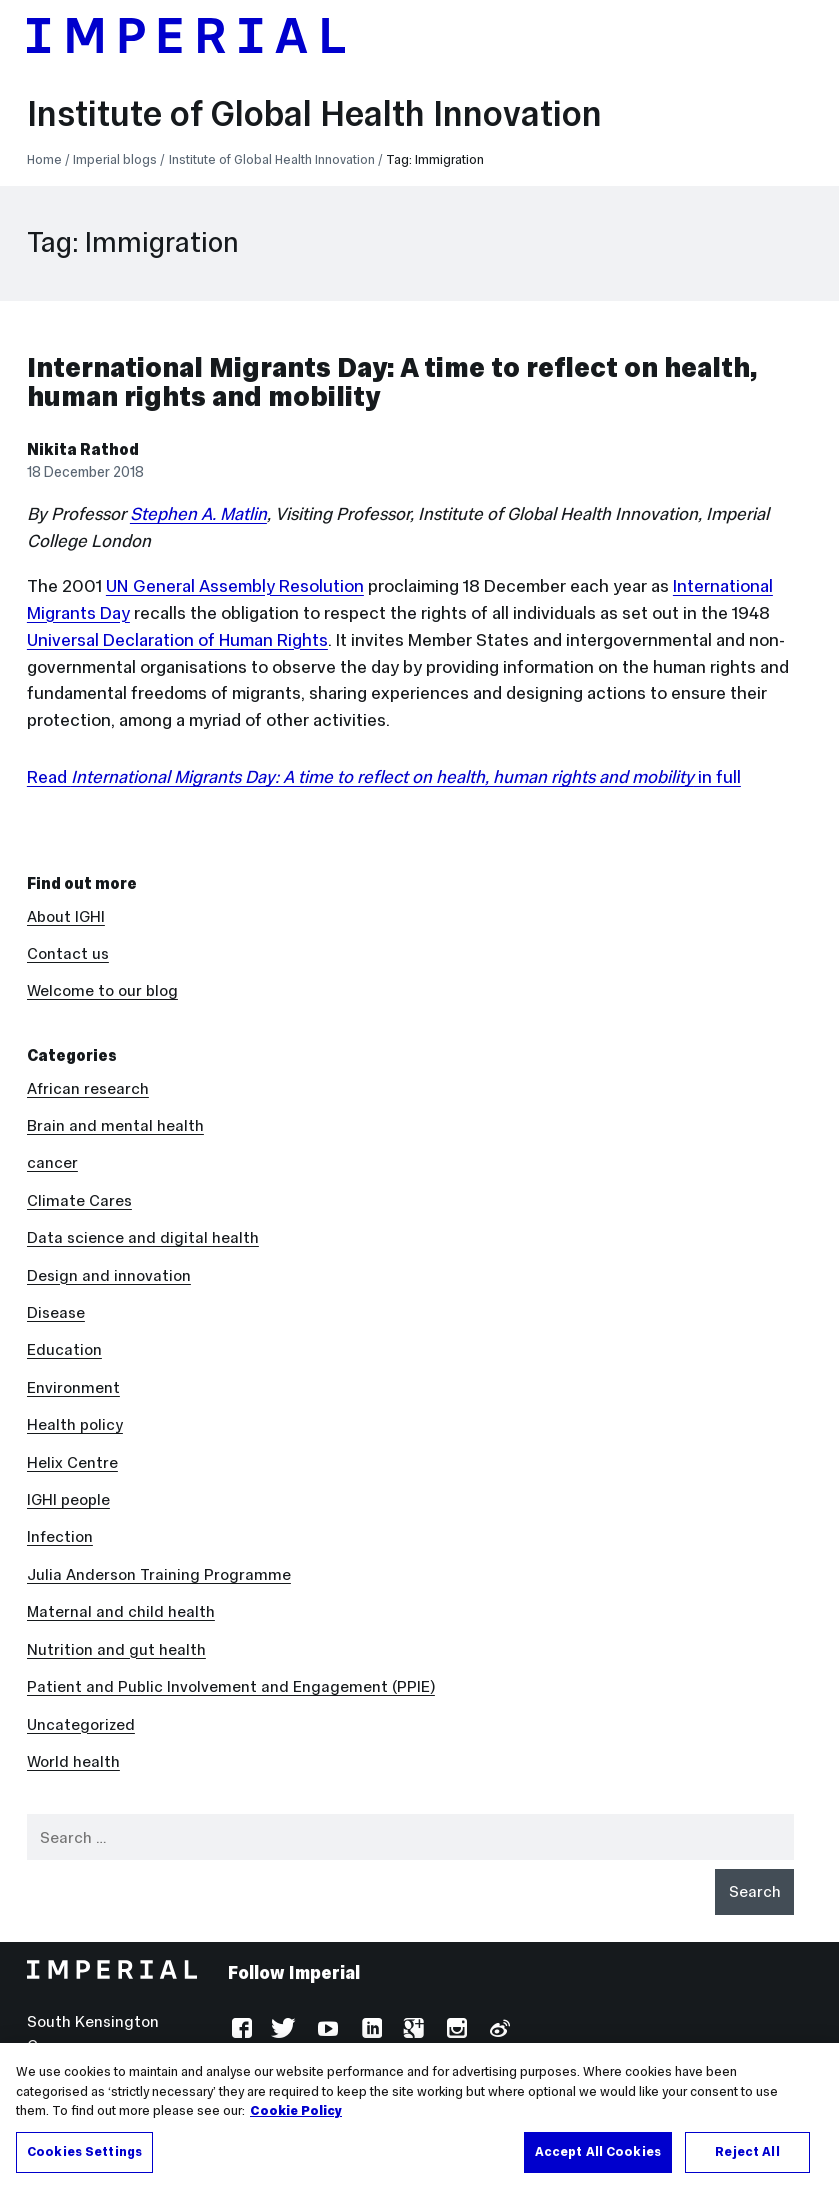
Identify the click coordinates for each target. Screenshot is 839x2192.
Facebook (240, 2030)
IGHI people (68, 1499)
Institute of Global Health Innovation (314, 114)
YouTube (326, 2030)
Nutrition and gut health (116, 1649)
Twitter (283, 2030)
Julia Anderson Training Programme (159, 1574)
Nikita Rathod (83, 449)
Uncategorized (81, 1724)
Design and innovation (109, 1275)
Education (64, 1349)
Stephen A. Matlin (198, 514)
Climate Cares (79, 1200)
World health (73, 1761)
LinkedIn (369, 2030)
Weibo (497, 2030)
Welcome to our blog (102, 990)
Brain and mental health (115, 1125)
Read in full (384, 777)
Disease (56, 1312)
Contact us (68, 953)
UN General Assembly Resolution (235, 586)
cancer (52, 1162)
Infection (60, 1536)
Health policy (75, 1424)
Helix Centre (72, 1462)
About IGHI (66, 916)
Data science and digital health (143, 1237)
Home (44, 159)
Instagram (454, 2030)
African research (88, 1088)
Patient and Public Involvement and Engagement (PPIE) (231, 1686)
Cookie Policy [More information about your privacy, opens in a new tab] (296, 2134)
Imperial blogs (115, 159)
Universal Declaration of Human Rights (177, 640)
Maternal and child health (121, 1611)
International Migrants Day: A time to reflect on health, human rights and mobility (392, 381)
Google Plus (411, 2030)
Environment (73, 1387)
